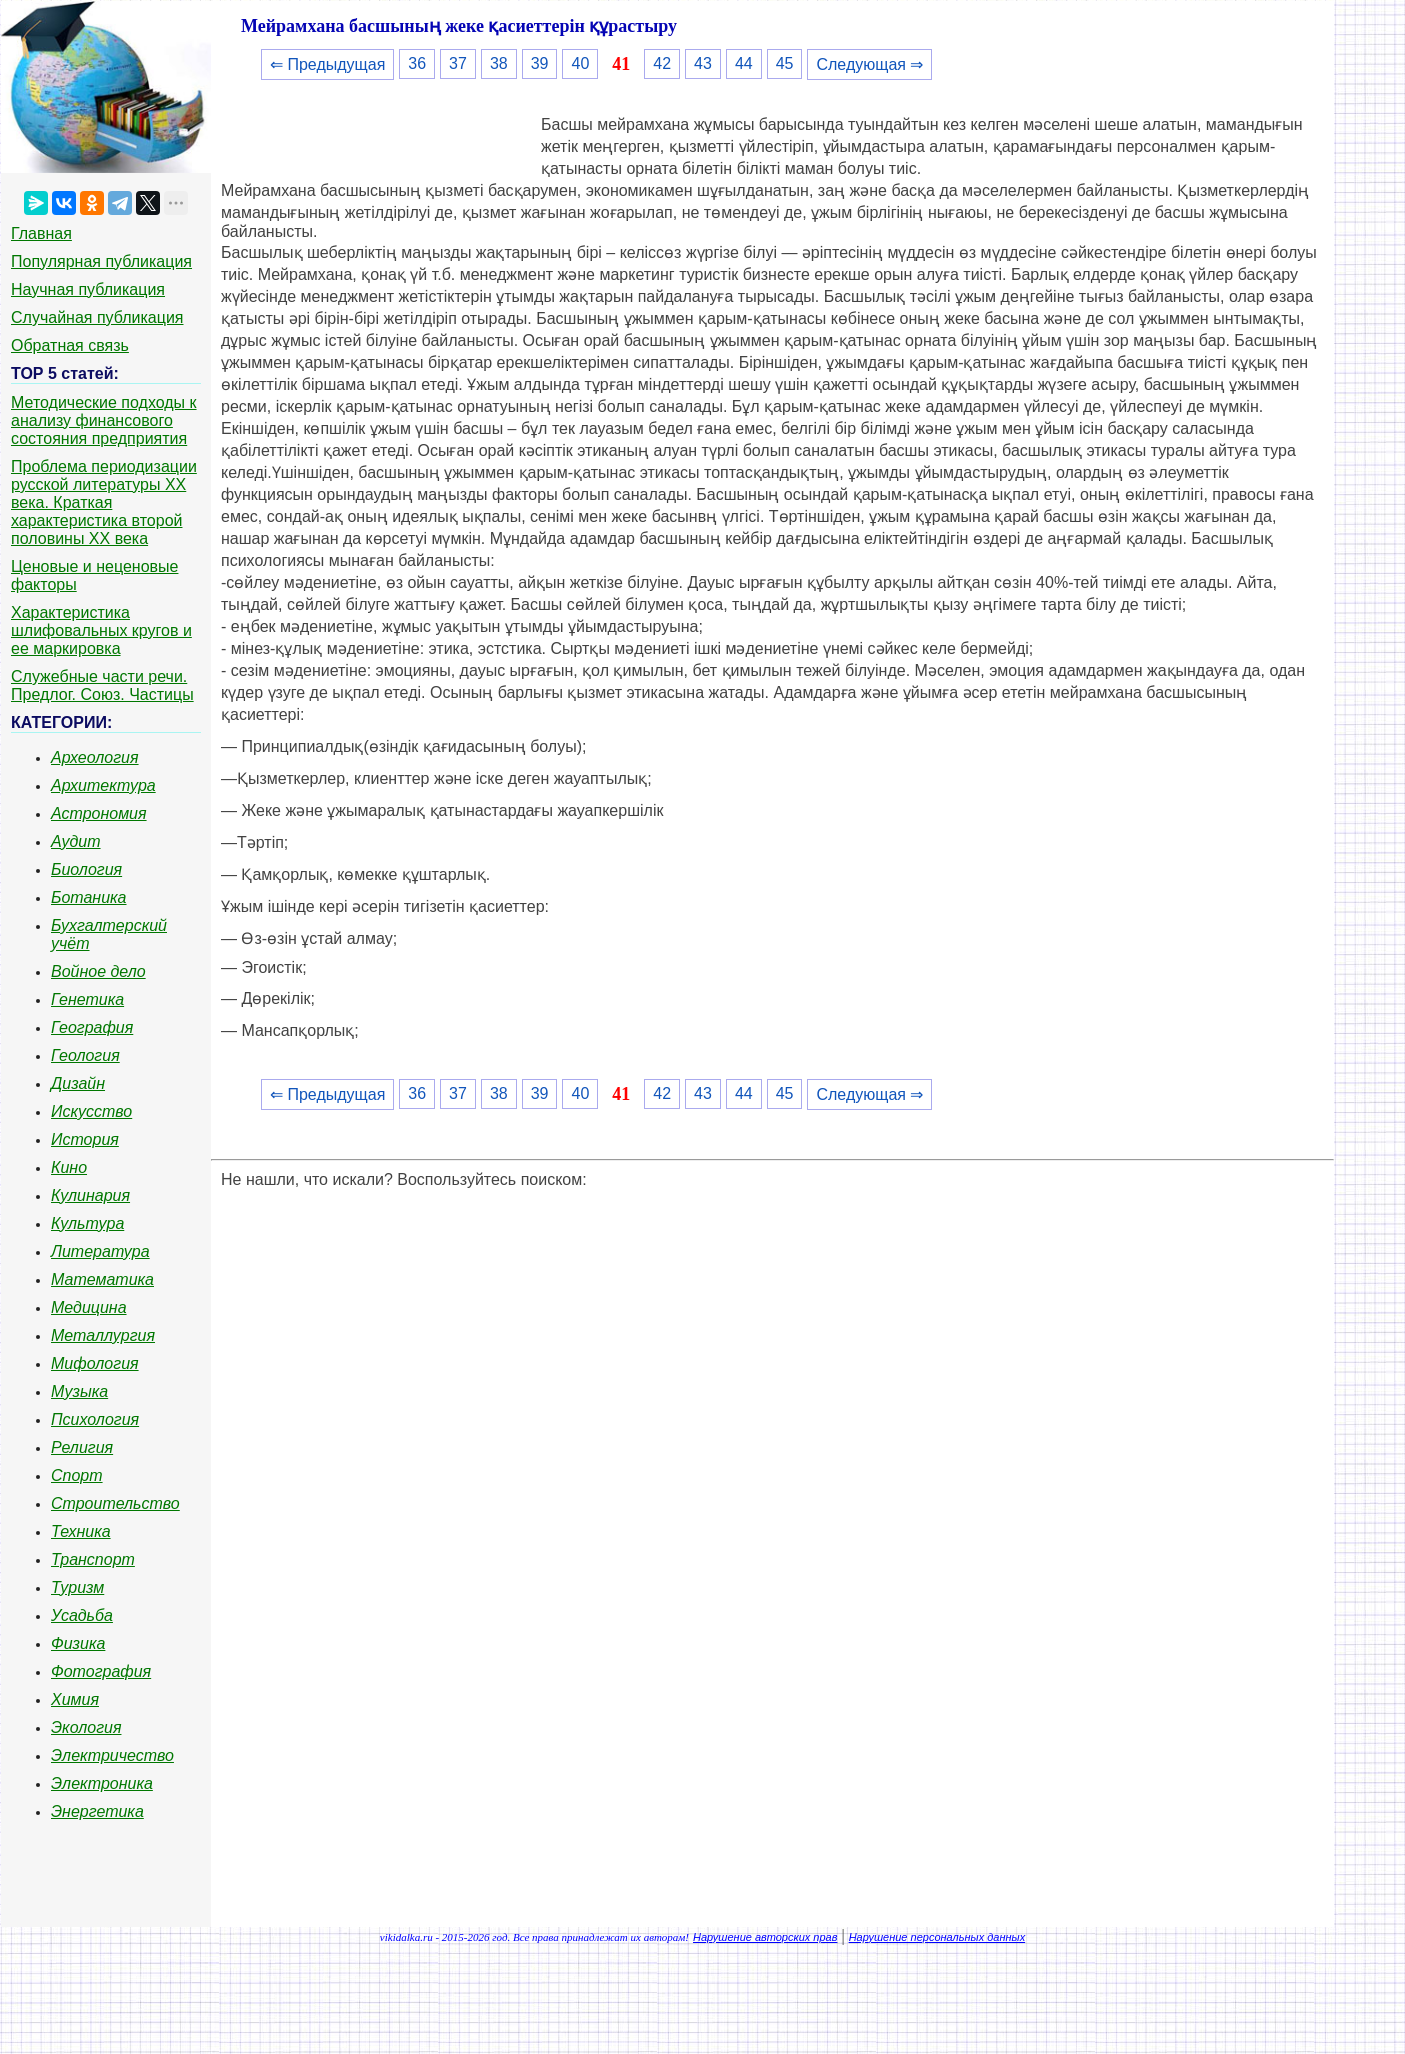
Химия (75, 1699)
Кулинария (90, 1195)
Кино (69, 1167)
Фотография (101, 1671)
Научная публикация (88, 289)
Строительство (115, 1503)
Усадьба (82, 1615)
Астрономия (99, 813)
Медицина (89, 1307)
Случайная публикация (97, 317)
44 (744, 63)
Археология (95, 757)
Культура (87, 1223)
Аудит (76, 841)
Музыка (79, 1391)
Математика (102, 1279)
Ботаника (89, 897)
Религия (82, 1447)
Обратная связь (70, 345)
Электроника (102, 1783)
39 (540, 63)
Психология (95, 1419)
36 (417, 63)
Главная (41, 233)
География (92, 1027)
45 (785, 63)
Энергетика (97, 1811)
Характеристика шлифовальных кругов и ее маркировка (101, 630)
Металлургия (103, 1335)
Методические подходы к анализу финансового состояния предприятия (104, 420)
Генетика (87, 999)
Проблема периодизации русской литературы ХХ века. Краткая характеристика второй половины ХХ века (104, 502)
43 (703, 63)
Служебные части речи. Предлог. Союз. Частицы (102, 685)
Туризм (77, 1587)
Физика (78, 1643)
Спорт (77, 1475)
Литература (100, 1251)
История (85, 1139)
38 (499, 63)
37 (458, 63)
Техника (81, 1531)
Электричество (112, 1755)
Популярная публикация (101, 261)
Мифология (95, 1363)
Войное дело (98, 971)
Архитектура (103, 785)
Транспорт (93, 1559)
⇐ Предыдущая (327, 64)
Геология (85, 1055)
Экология (86, 1727)
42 (662, 63)
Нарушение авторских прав (765, 1937)
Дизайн (78, 1083)
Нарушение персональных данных (937, 1937)
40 (580, 63)
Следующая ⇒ (869, 64)
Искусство (91, 1111)
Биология (86, 869)
